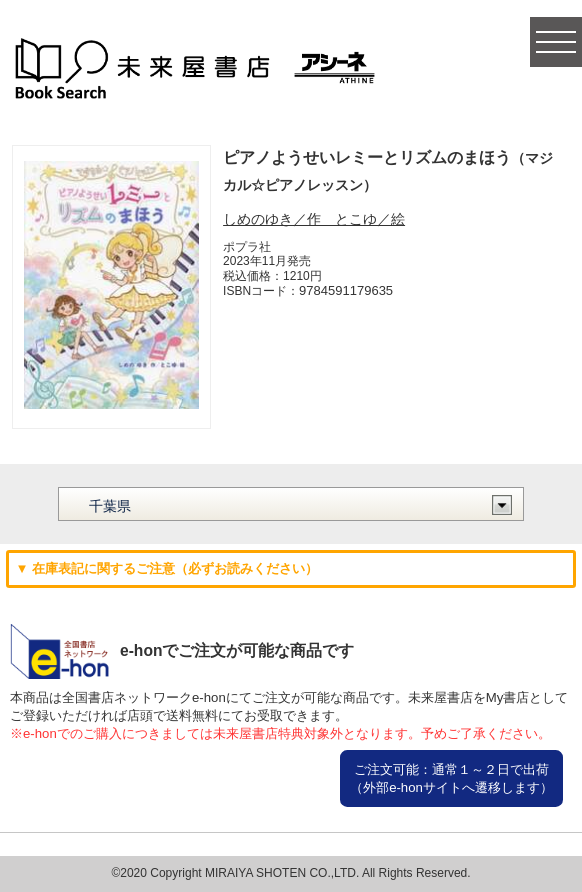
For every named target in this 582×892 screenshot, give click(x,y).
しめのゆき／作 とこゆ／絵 (314, 219)
